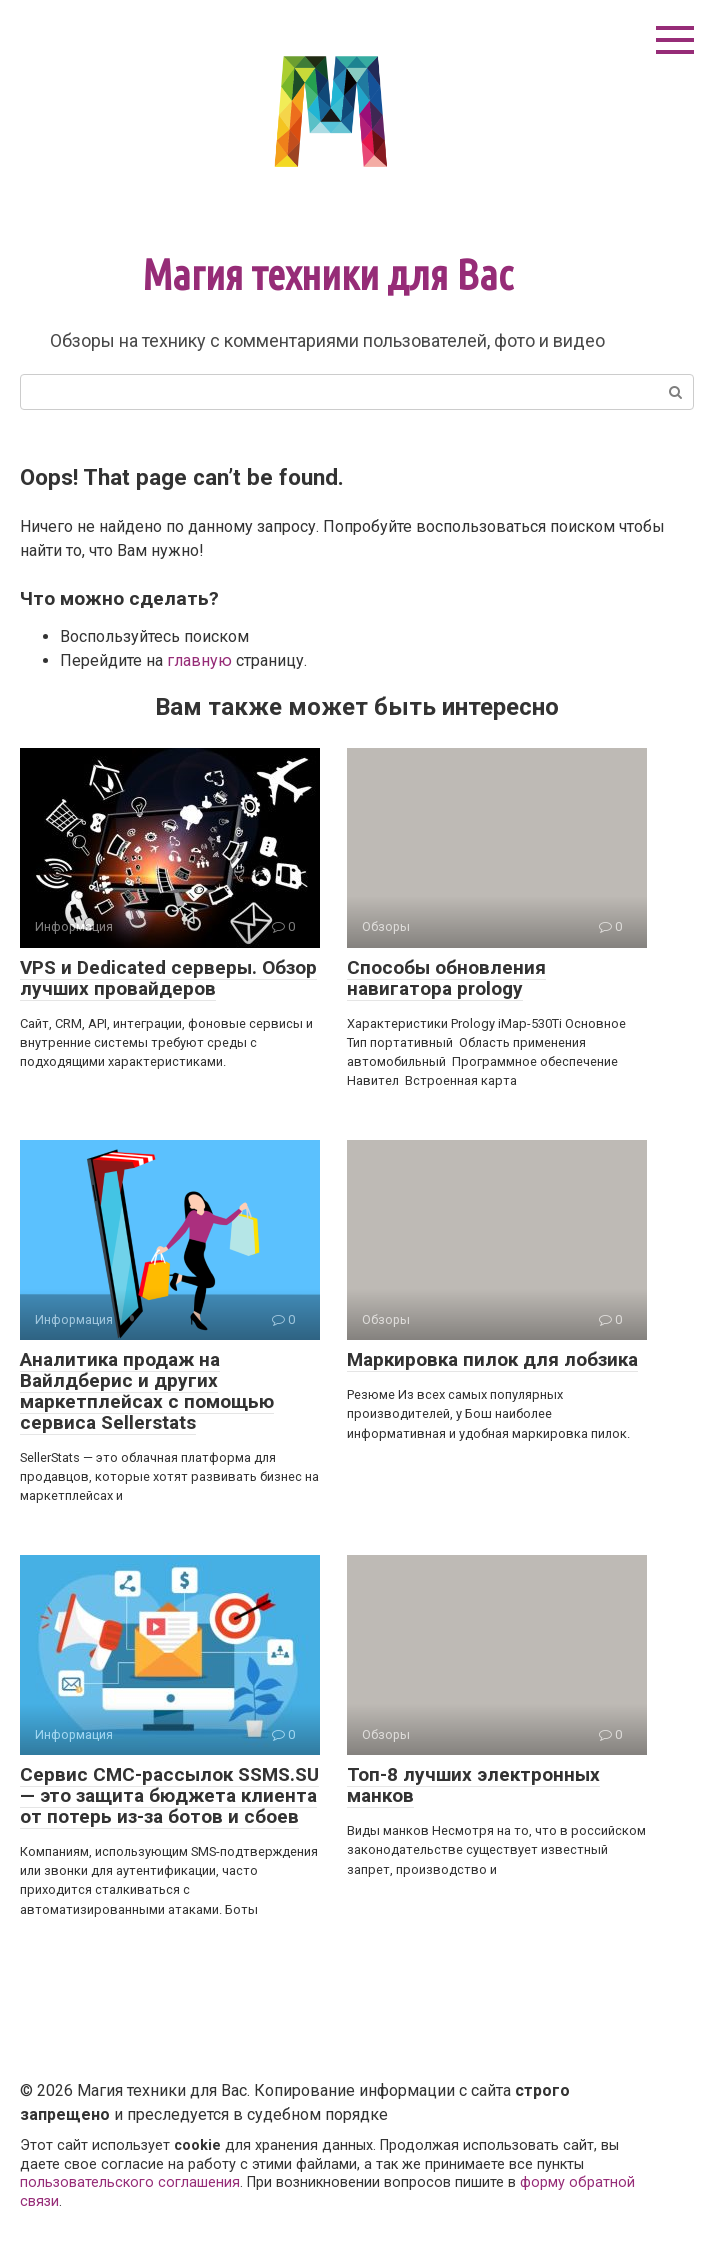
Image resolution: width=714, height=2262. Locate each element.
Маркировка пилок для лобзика (492, 1359)
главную (199, 660)
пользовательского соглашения (130, 2182)
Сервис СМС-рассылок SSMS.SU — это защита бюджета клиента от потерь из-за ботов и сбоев (169, 1795)
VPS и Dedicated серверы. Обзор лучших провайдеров (168, 978)
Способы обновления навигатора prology (446, 978)
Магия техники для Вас (327, 274)
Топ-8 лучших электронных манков (473, 1785)
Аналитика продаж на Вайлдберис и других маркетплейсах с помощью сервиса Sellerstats (147, 1391)
